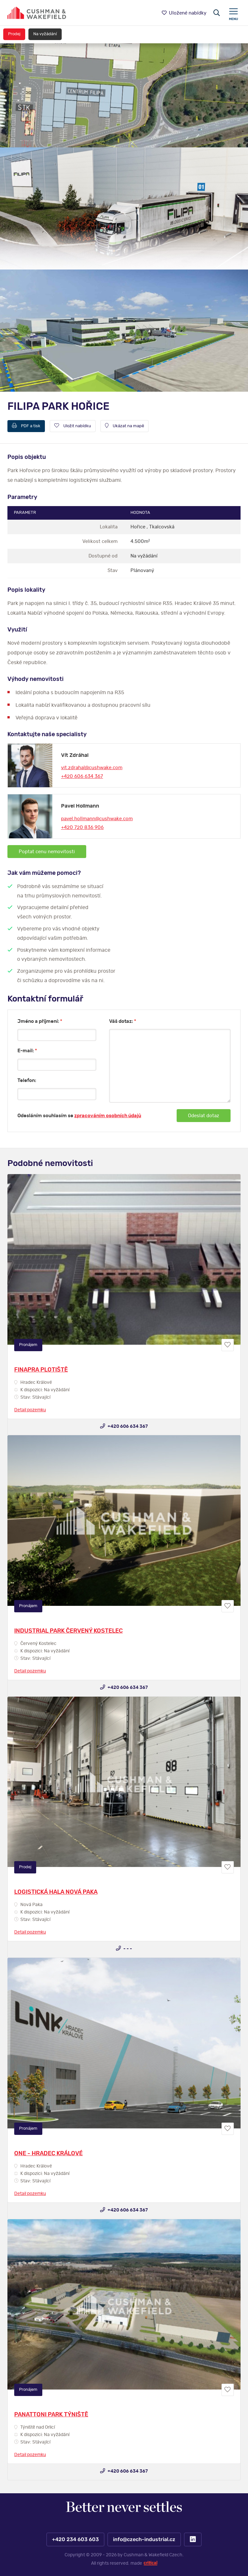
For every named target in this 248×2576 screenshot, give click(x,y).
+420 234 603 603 (75, 2539)
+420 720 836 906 (82, 827)
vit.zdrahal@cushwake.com (91, 767)
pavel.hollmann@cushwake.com (97, 818)
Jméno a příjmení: (39, 1021)
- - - (124, 1948)
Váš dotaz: (122, 1021)
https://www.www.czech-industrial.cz (36, 12)
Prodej (14, 34)
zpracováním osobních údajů (107, 1115)
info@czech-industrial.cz (144, 2539)
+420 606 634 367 (82, 776)
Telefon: (26, 1080)
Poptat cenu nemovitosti (47, 851)
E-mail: (27, 1050)
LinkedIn (193, 2539)
